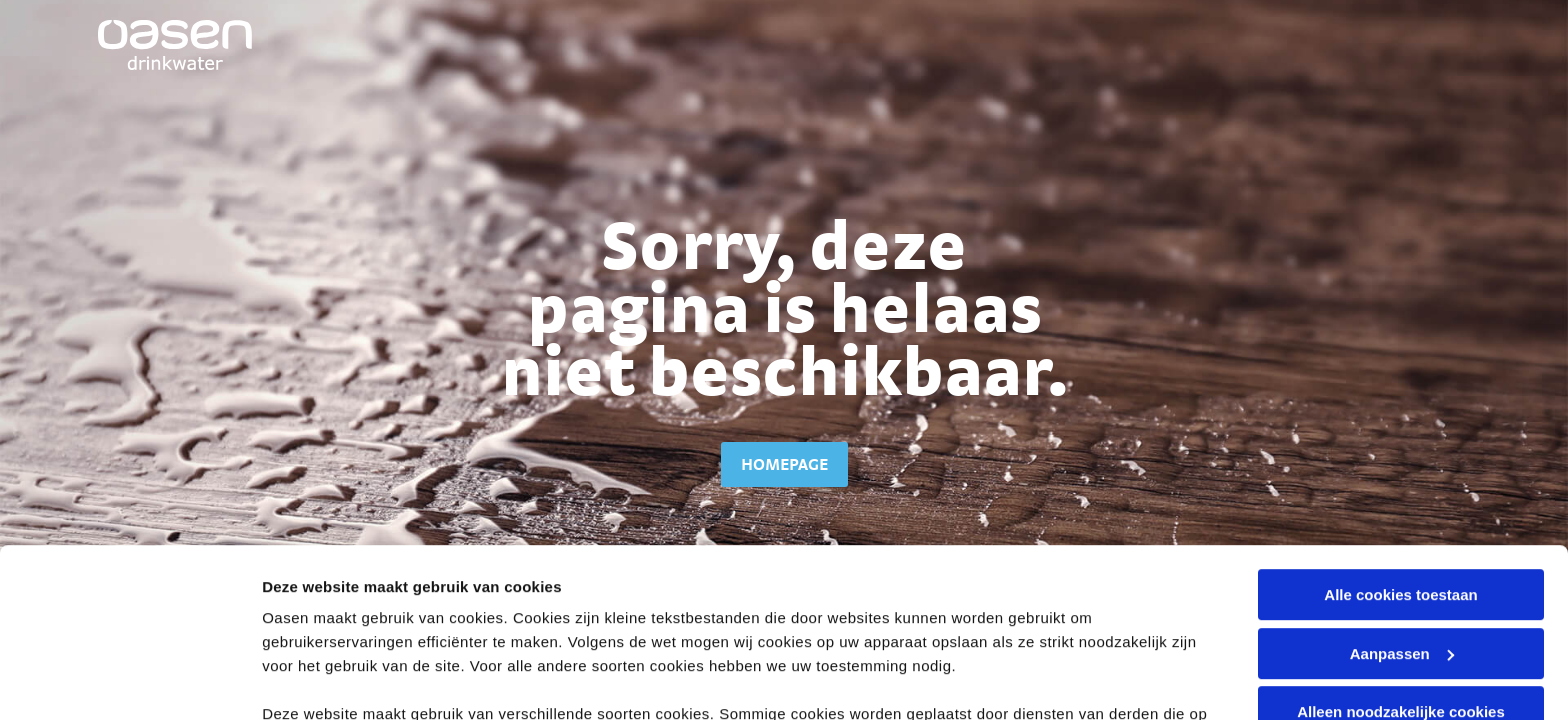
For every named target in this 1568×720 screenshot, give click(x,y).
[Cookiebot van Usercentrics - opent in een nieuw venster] (129, 681)
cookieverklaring (640, 579)
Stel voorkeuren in (328, 680)
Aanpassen (1402, 495)
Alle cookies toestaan (1400, 436)
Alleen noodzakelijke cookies (1401, 553)
